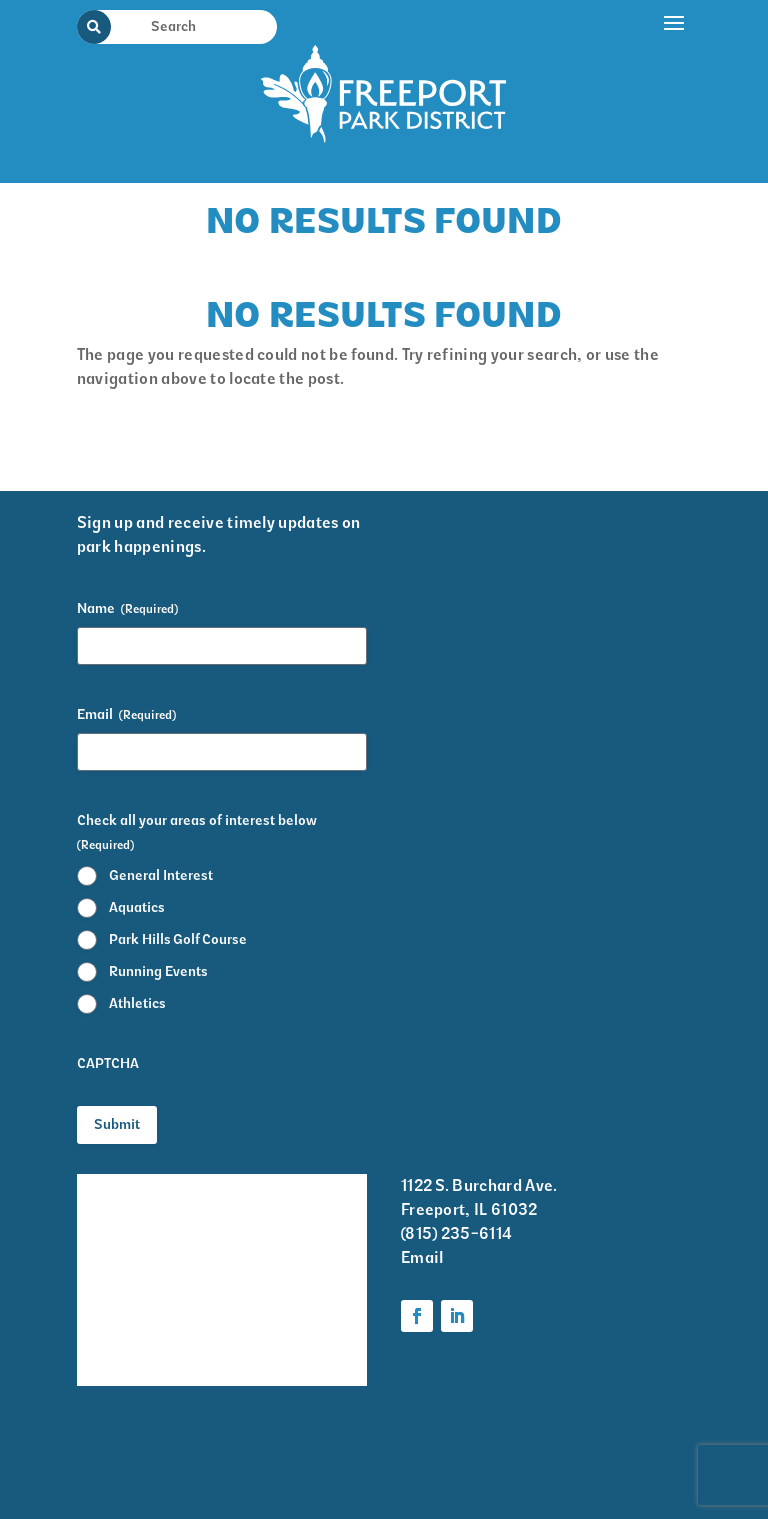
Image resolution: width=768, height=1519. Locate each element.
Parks (262, 1293)
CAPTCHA (108, 1063)
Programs (277, 1254)
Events (102, 1227)
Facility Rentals (134, 1187)
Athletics (137, 1003)
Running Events (158, 971)
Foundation (283, 1332)
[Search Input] (189, 26)
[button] (675, 87)
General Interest (161, 875)
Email (126, 715)
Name (127, 609)
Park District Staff (124, 1280)
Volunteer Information (122, 1346)
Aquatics (137, 907)
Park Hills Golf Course (178, 939)
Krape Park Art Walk (295, 1201)
